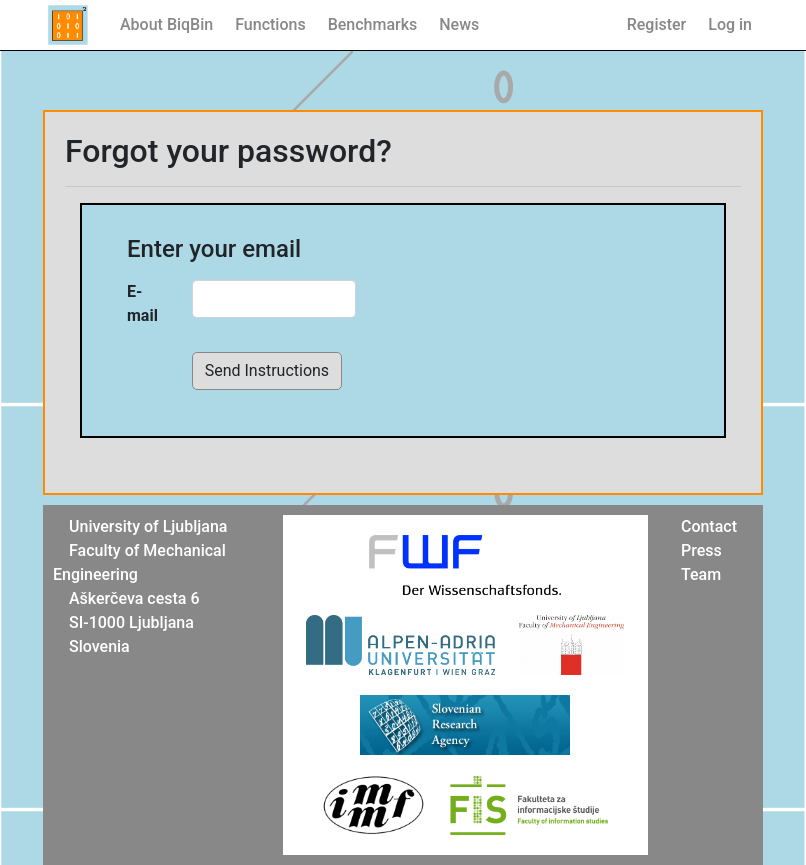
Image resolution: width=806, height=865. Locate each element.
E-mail (142, 303)
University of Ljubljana (148, 526)
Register (657, 24)
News (459, 24)
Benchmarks (373, 24)
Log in (730, 24)
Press (701, 550)
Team (701, 574)
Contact (709, 526)
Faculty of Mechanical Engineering (139, 562)
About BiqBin (166, 24)
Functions (270, 24)
